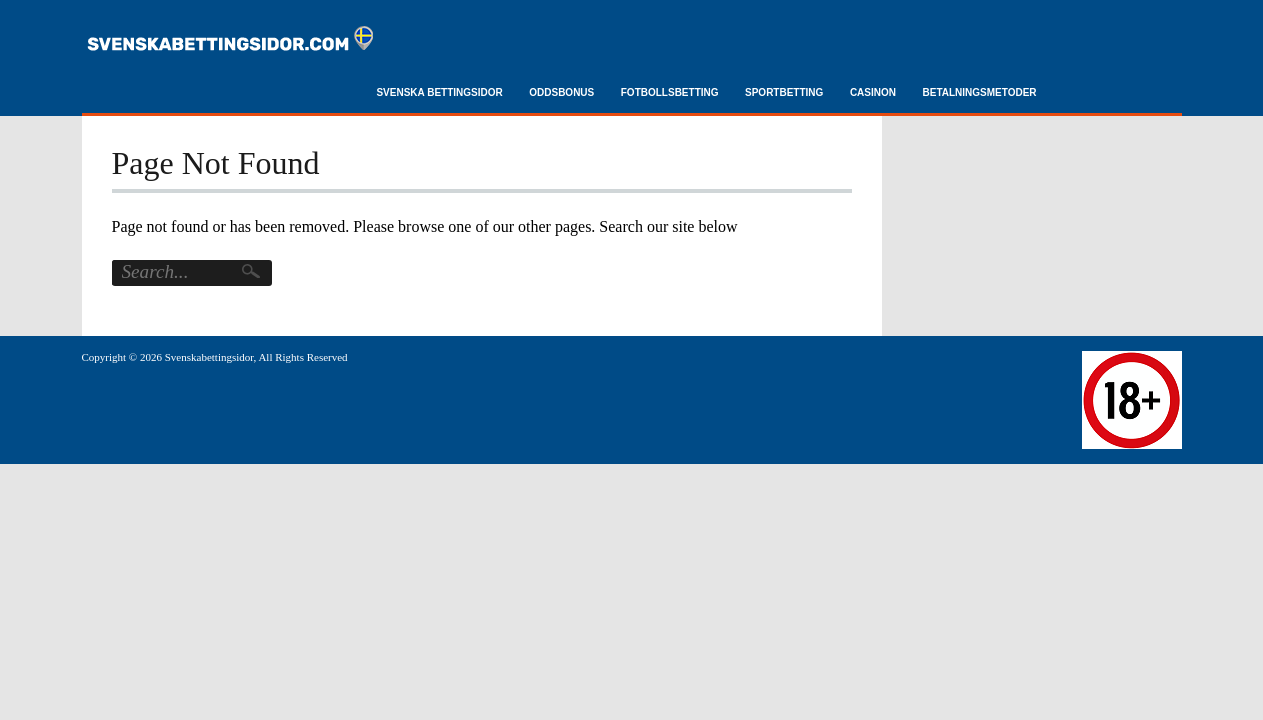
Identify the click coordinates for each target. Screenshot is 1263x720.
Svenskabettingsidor (209, 357)
